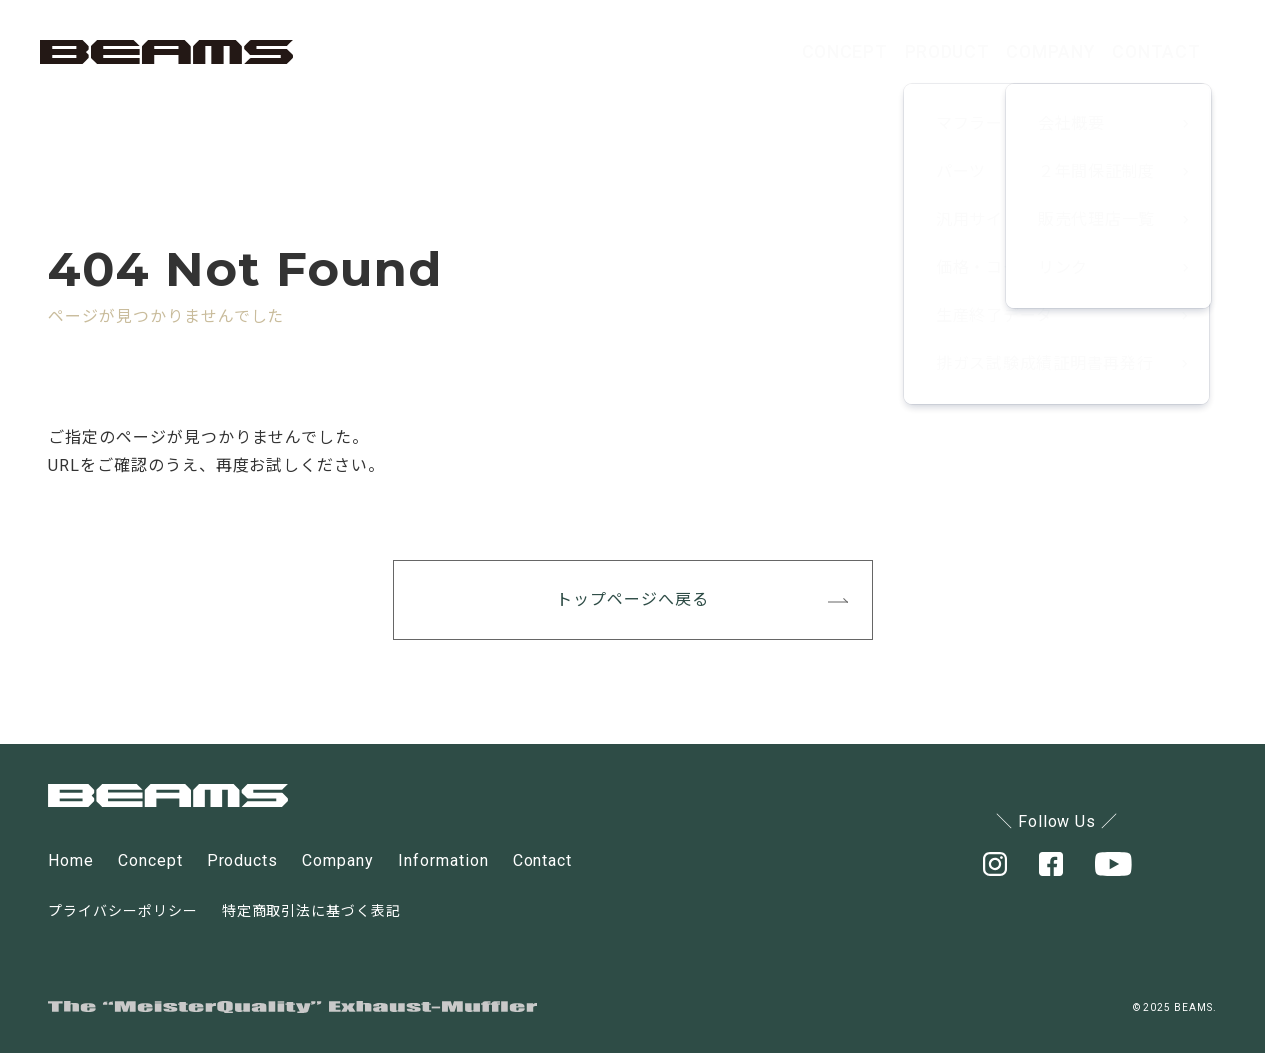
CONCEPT (702, 51)
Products (243, 860)
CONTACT (1137, 51)
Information (443, 860)
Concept (150, 860)
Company (338, 860)
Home (71, 860)
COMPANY (992, 51)
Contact (543, 860)
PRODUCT (846, 51)
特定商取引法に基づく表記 (312, 911)
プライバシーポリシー (123, 911)
